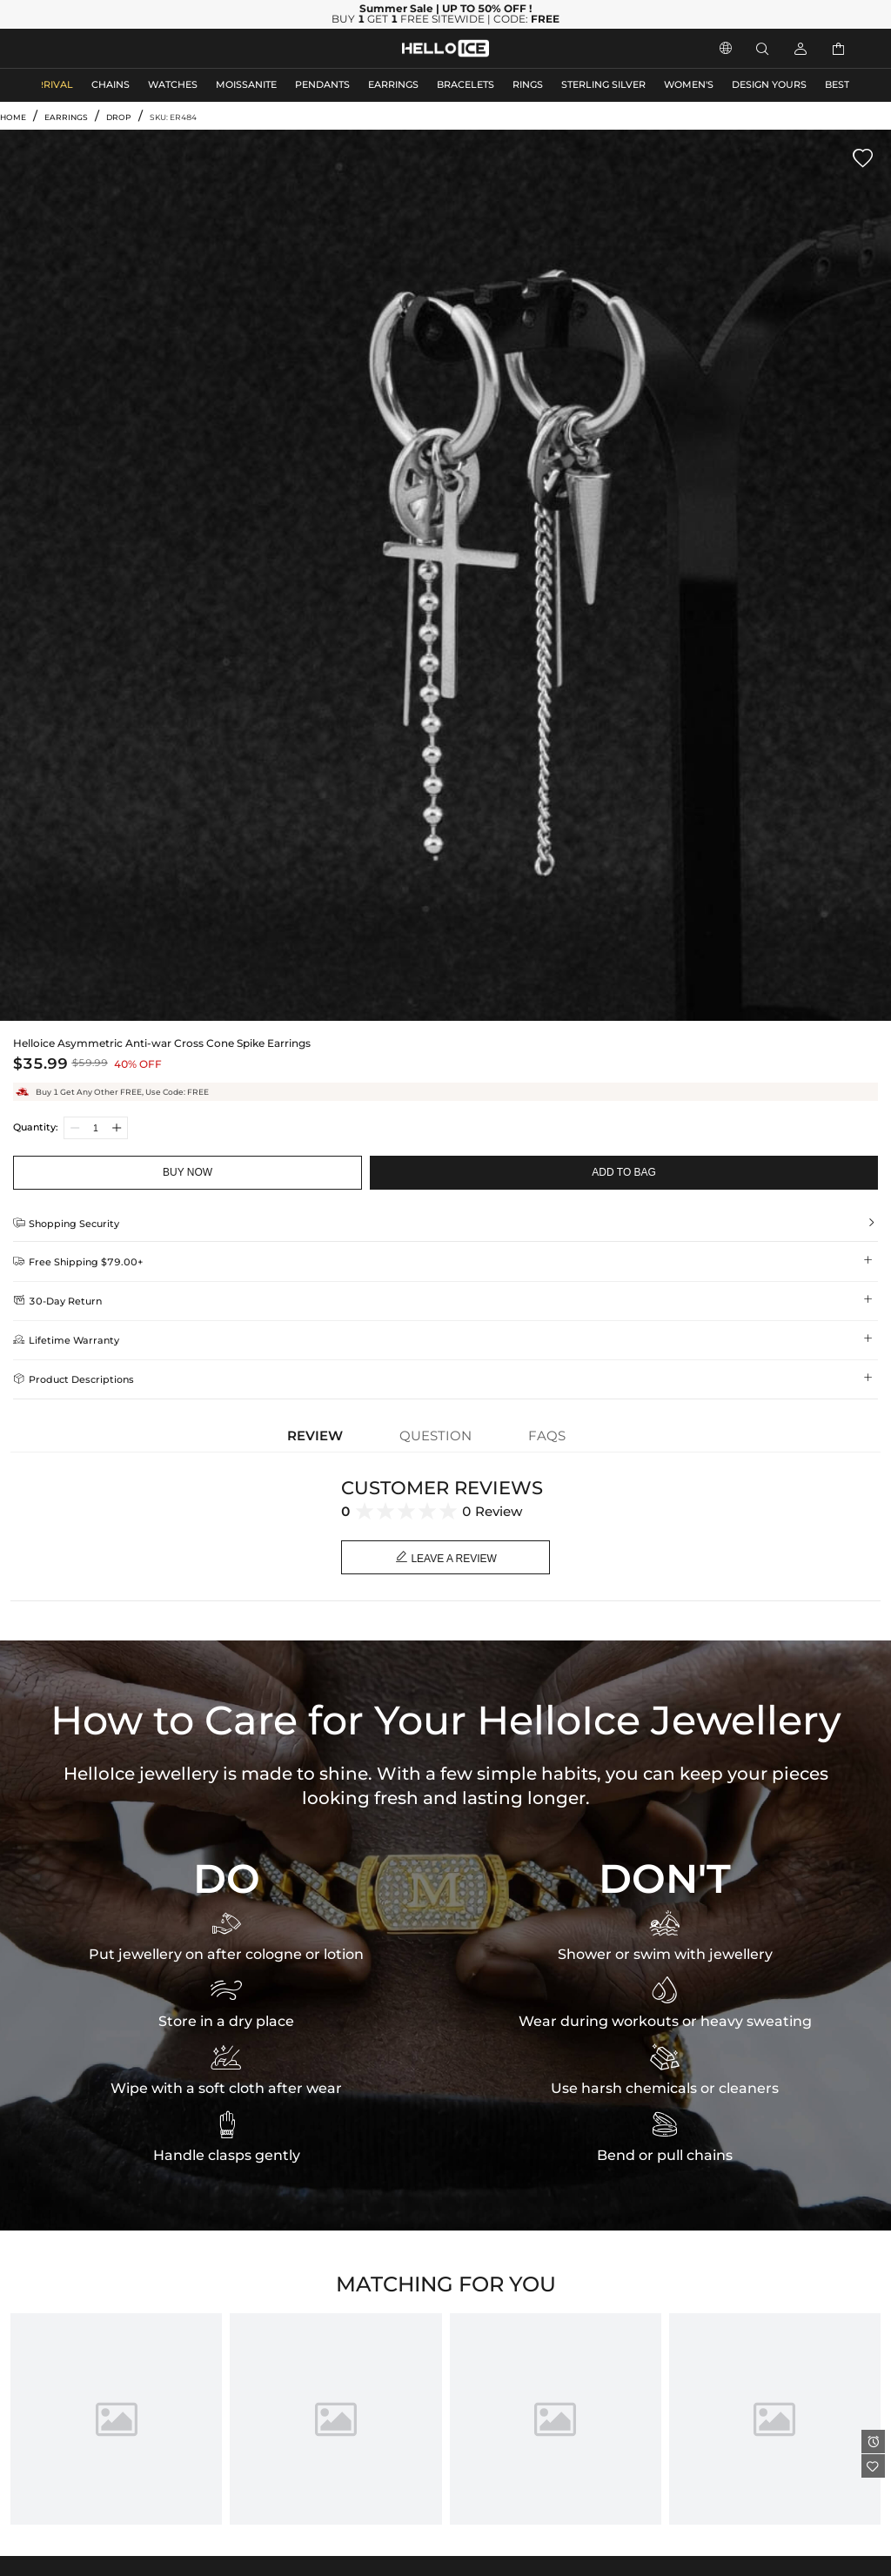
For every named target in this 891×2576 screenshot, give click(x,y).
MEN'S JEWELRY (82, 48)
